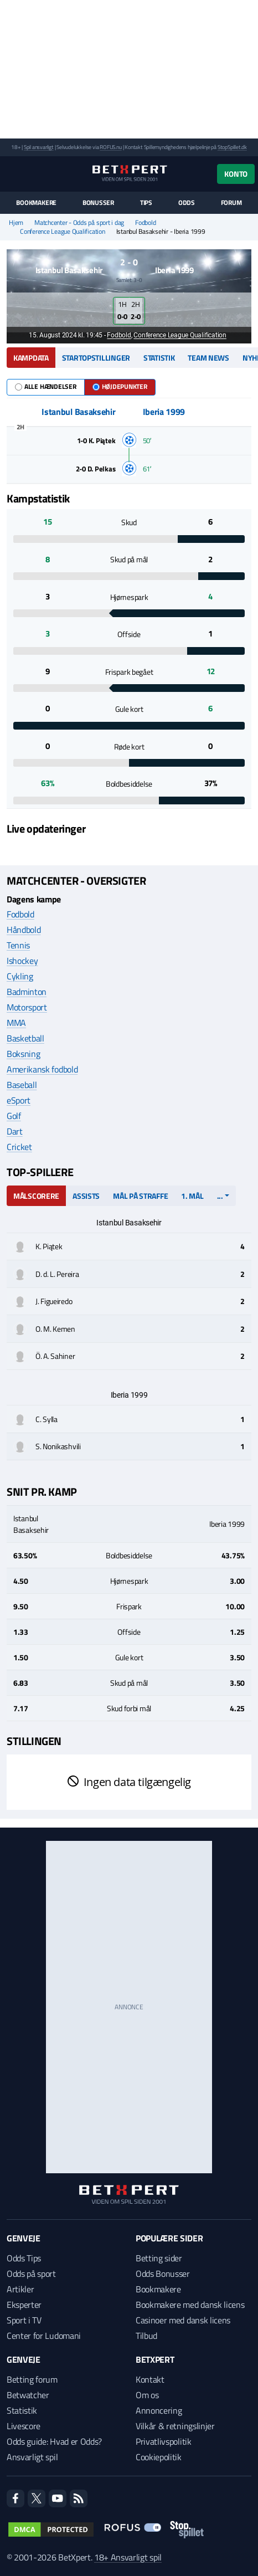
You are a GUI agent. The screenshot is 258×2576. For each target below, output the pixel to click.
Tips (146, 202)
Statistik (158, 357)
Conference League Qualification (62, 231)
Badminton (27, 991)
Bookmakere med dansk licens (190, 2304)
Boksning (23, 1053)
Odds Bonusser (163, 2273)
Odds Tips (24, 2258)
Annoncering (159, 2410)
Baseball (22, 1084)
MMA (16, 1022)
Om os (147, 2394)
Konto (235, 173)
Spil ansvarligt (39, 147)
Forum (231, 202)
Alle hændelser (45, 386)
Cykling (20, 976)
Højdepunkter (119, 386)
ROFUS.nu (110, 147)
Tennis (18, 945)
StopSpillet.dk (232, 147)
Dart (15, 1131)
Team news (208, 357)
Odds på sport (31, 2273)
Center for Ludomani (44, 2335)
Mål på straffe (140, 1196)
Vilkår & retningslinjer (175, 2426)
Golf (14, 1115)
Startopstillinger (96, 357)
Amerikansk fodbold (42, 1069)
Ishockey (22, 960)
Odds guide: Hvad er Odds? (54, 2441)
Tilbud (146, 2335)
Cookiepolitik (159, 2457)
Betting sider (159, 2258)
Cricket (19, 1146)
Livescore (23, 2426)
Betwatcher (28, 2394)
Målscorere (36, 1196)
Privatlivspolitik (164, 2441)
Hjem (16, 222)
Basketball (25, 1038)
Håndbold (23, 929)
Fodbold (145, 222)
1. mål (192, 1196)
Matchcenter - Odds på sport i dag (79, 222)
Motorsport (27, 1007)
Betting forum (32, 2379)
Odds (186, 202)
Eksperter (24, 2304)
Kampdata (31, 357)
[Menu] (12, 174)
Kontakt (150, 2379)
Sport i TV (24, 2320)
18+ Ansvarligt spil (128, 2557)
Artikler (20, 2289)
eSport (18, 1100)
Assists (86, 1196)
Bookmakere (36, 202)
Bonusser (98, 202)
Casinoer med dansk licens (183, 2320)
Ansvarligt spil (32, 2457)
